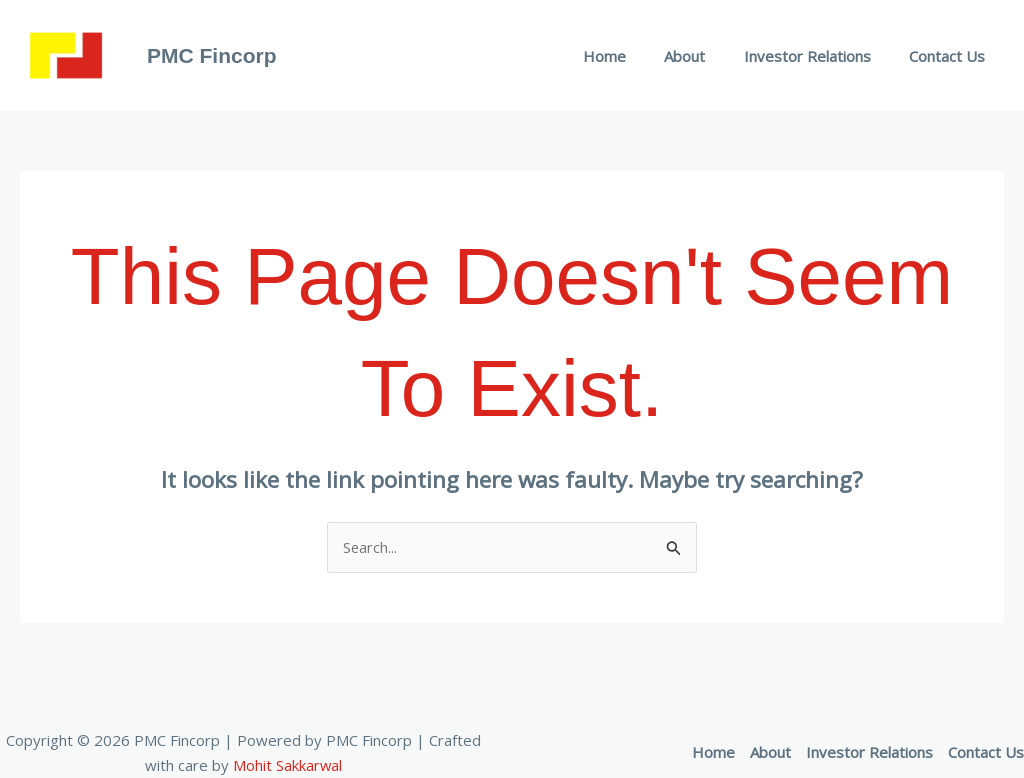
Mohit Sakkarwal (288, 765)
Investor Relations (819, 56)
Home (633, 56)
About (705, 56)
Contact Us (951, 56)
